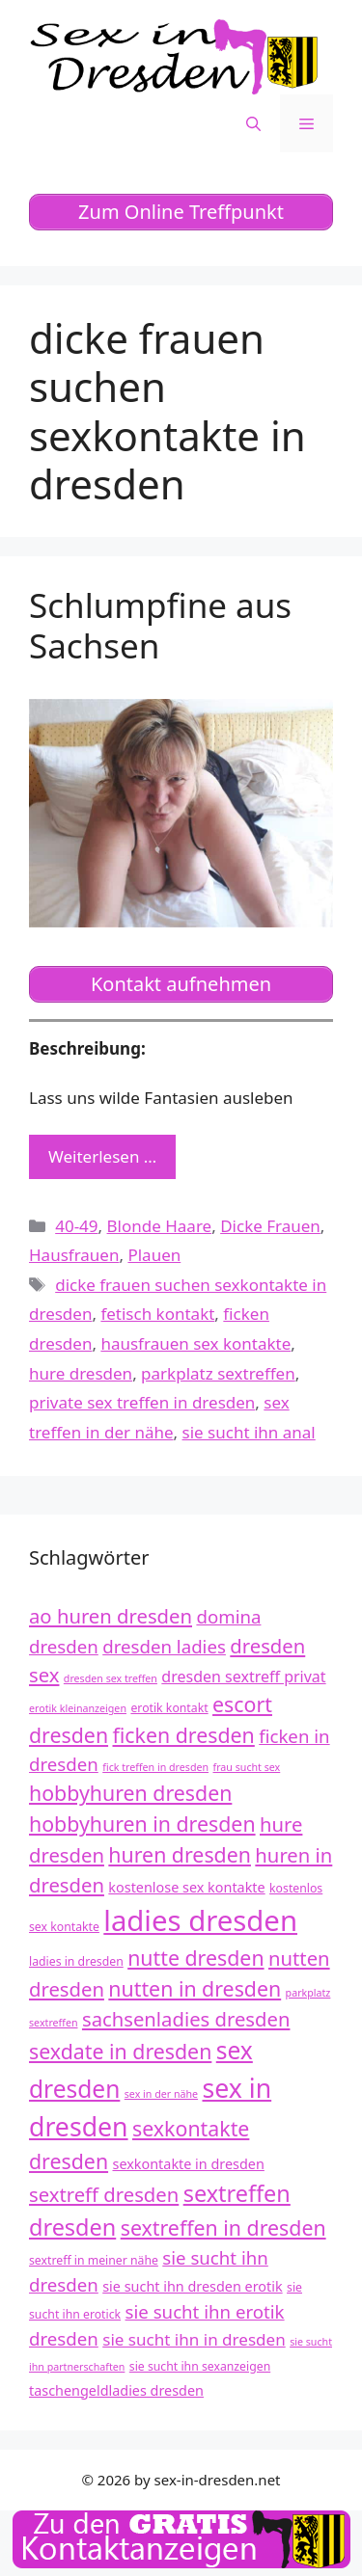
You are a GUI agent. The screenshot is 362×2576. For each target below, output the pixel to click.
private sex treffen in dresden (142, 1402)
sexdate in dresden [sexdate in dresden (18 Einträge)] (120, 2051)
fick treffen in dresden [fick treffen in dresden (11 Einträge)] (155, 1767)
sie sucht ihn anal (249, 1432)
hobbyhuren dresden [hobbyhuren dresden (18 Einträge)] (130, 1793)
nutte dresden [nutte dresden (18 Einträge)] (195, 1958)
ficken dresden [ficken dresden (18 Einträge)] (184, 1735)
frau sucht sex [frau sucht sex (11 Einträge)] (247, 1767)
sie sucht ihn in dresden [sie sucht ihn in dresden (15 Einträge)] (193, 2339)
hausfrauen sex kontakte (195, 1343)
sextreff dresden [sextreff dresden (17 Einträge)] (104, 2194)
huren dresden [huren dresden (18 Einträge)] (179, 1854)
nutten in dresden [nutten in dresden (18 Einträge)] (194, 1988)
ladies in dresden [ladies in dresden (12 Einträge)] (76, 1961)
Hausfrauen (74, 1255)
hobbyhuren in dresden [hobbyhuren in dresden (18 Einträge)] (142, 1824)
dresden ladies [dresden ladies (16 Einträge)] (164, 1646)
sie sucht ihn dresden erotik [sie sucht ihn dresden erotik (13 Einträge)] (192, 2286)
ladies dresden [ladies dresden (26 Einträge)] (200, 1920)
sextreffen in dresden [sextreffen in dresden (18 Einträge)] (223, 2227)
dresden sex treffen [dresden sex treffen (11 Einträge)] (110, 1678)
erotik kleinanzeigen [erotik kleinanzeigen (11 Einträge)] (77, 1708)
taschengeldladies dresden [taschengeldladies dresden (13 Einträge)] (116, 2390)
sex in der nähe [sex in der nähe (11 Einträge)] (161, 2094)
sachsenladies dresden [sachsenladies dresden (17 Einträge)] (186, 2018)
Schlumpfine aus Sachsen (160, 625)
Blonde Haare (159, 1226)
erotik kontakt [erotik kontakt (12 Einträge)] (169, 1708)
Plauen (154, 1255)
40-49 (76, 1226)
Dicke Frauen (270, 1226)
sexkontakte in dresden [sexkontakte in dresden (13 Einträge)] (189, 2164)
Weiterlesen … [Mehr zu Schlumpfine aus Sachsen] (102, 1156)
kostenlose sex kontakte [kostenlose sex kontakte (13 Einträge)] (186, 1887)
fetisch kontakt (157, 1313)
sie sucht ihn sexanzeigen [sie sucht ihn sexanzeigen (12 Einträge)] (199, 2366)
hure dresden (80, 1373)
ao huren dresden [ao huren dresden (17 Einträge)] (110, 1615)
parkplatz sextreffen (218, 1373)
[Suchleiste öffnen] (253, 123)
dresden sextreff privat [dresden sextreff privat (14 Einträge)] (243, 1676)
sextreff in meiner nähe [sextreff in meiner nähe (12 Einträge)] (93, 2260)
